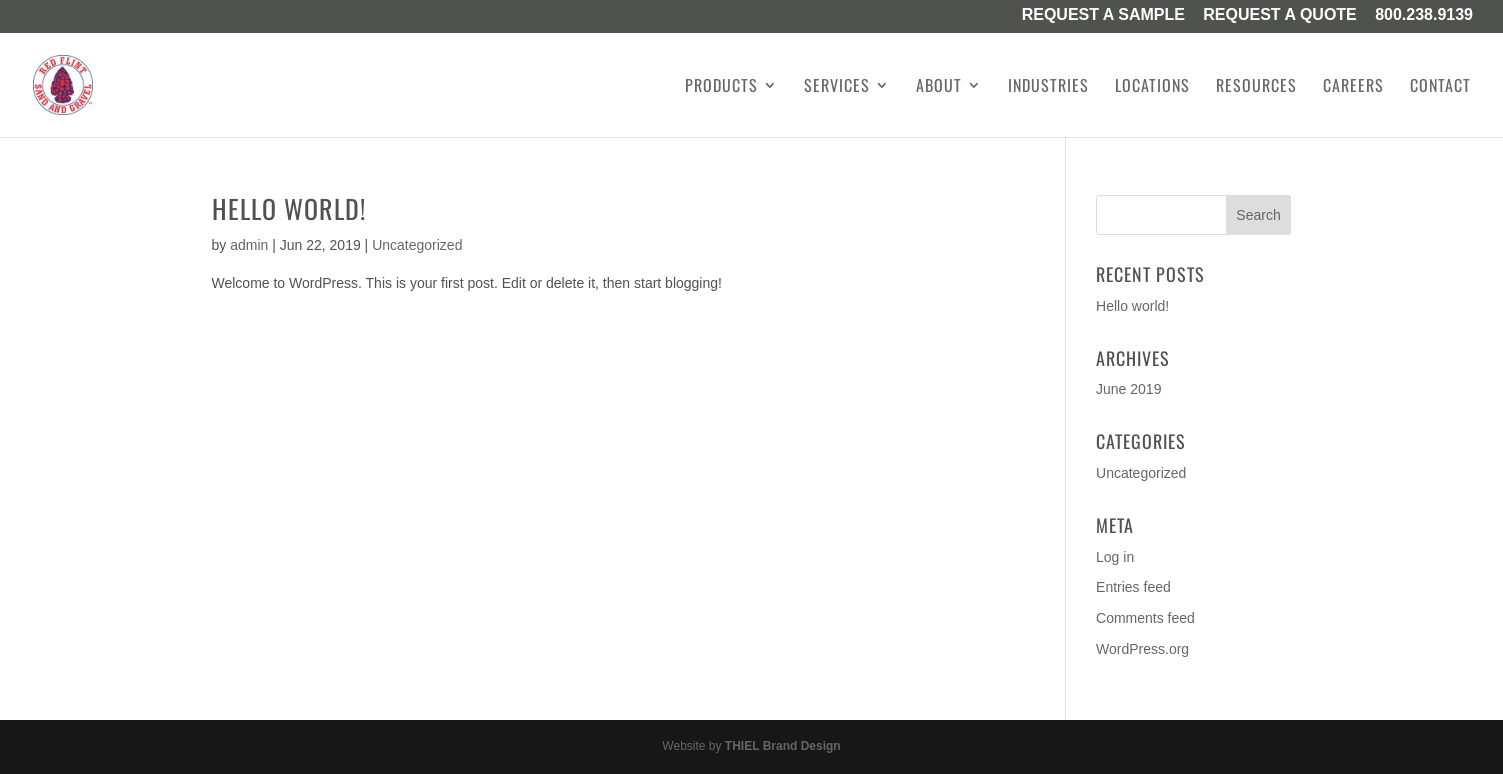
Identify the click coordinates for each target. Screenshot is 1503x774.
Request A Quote (1280, 16)
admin (249, 245)
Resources (1256, 87)
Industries (1048, 87)
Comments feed (1145, 618)
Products (721, 87)
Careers (1353, 87)
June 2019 (1128, 389)
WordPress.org (1142, 649)
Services (837, 87)
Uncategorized (417, 245)
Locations (1152, 87)
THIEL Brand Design (783, 746)
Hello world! (289, 208)
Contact (1440, 87)
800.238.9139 (1424, 16)
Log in (1115, 557)
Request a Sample (1103, 16)
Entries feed (1133, 587)
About (939, 87)
